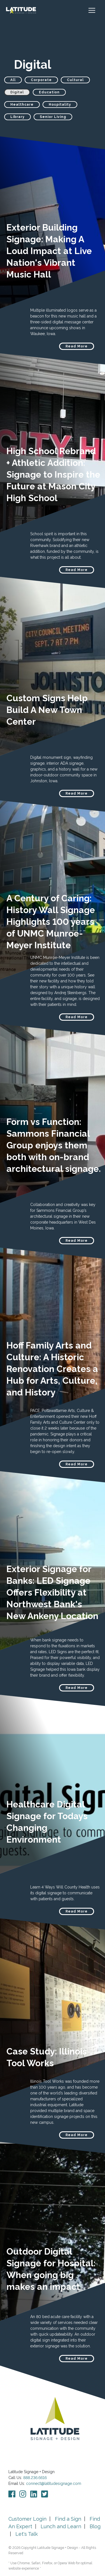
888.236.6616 (35, 2477)
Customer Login (27, 2519)
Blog (95, 2526)
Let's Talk (26, 2534)
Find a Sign (68, 2519)
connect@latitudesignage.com (53, 2483)
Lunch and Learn (61, 2526)
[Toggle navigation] (94, 10)
